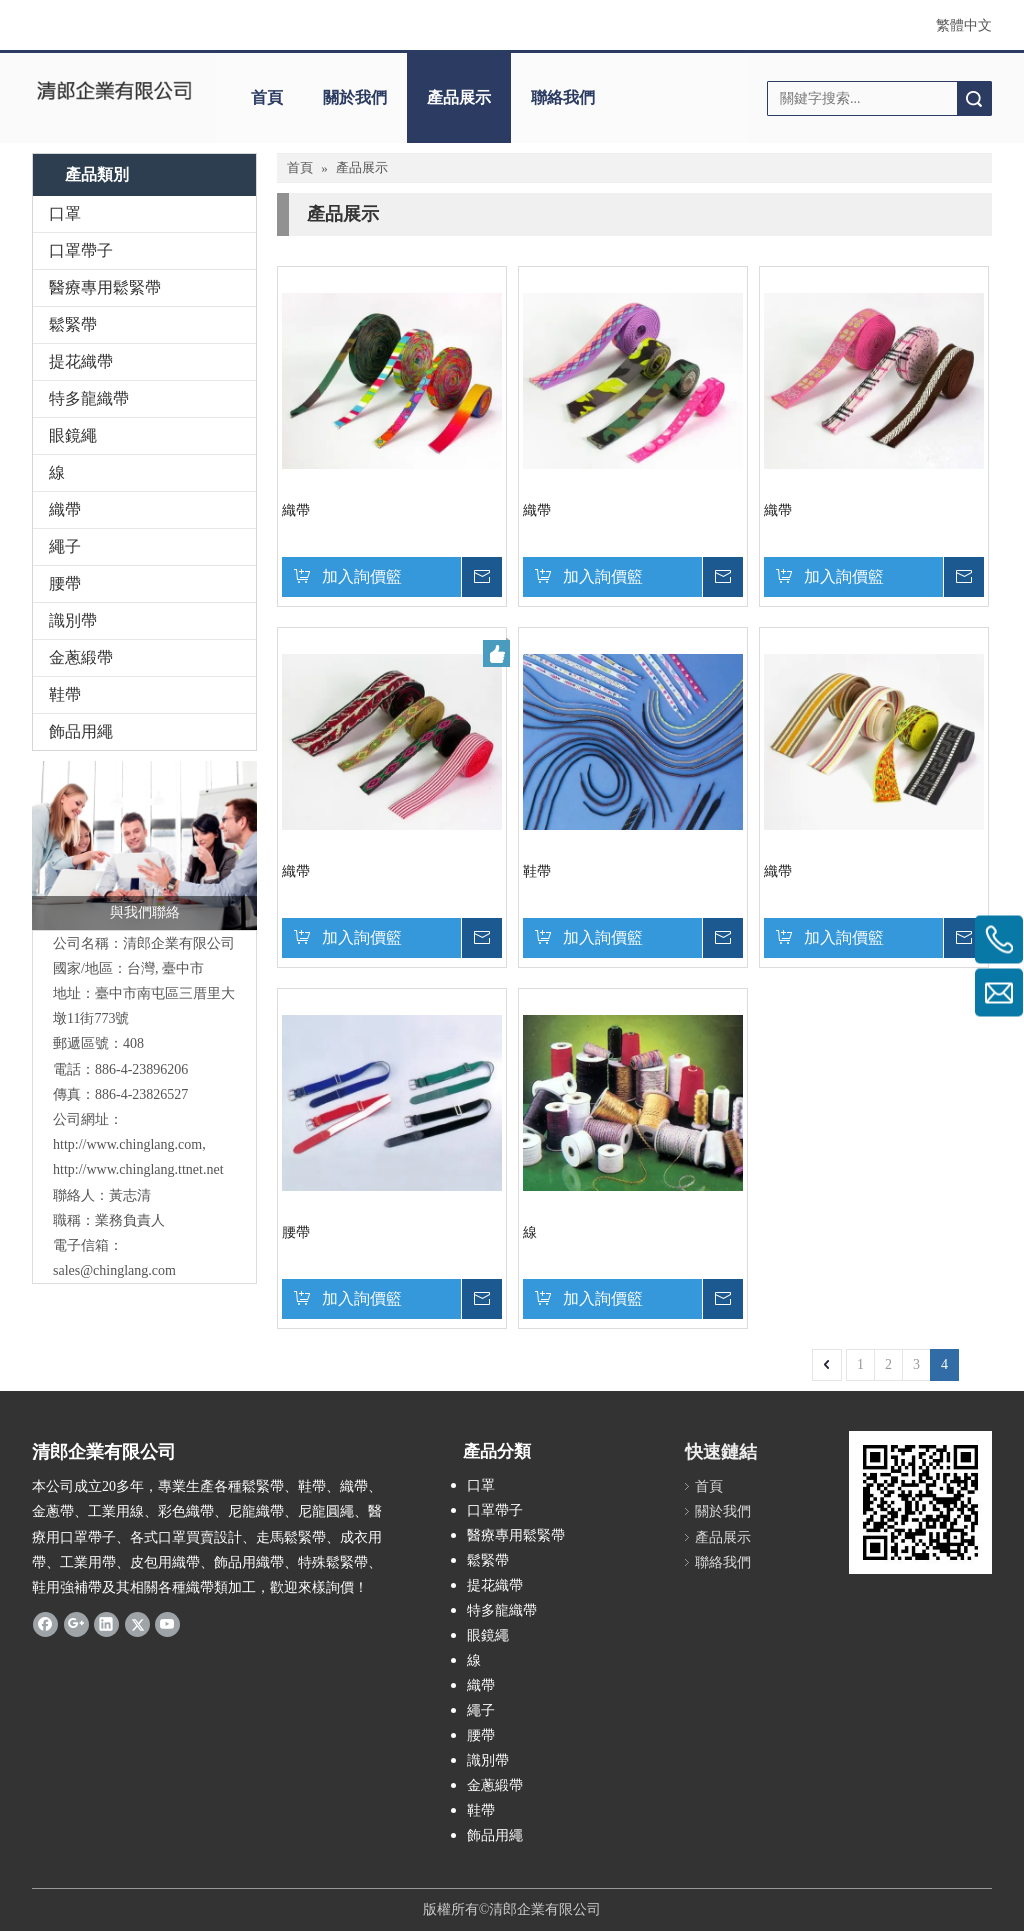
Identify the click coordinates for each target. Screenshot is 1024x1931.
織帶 (65, 509)
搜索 (974, 98)
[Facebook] (45, 1624)
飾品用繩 (81, 731)
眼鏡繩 (73, 435)
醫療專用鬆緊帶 (105, 287)
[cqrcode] (920, 1502)
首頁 (267, 97)
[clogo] (114, 91)
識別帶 (73, 620)
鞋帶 (65, 694)
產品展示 (459, 97)
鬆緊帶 (73, 324)
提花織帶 (81, 361)
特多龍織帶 (89, 398)
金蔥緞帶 (81, 657)
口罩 (65, 213)
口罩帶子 (81, 250)
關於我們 (355, 97)
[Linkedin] (106, 1624)
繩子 (65, 546)
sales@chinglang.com (114, 1270)
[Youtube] (167, 1624)
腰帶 (65, 583)
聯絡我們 (563, 97)
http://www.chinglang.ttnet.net (138, 1169)
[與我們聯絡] (144, 845)
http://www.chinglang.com (127, 1144)
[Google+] (76, 1624)
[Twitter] (137, 1624)
